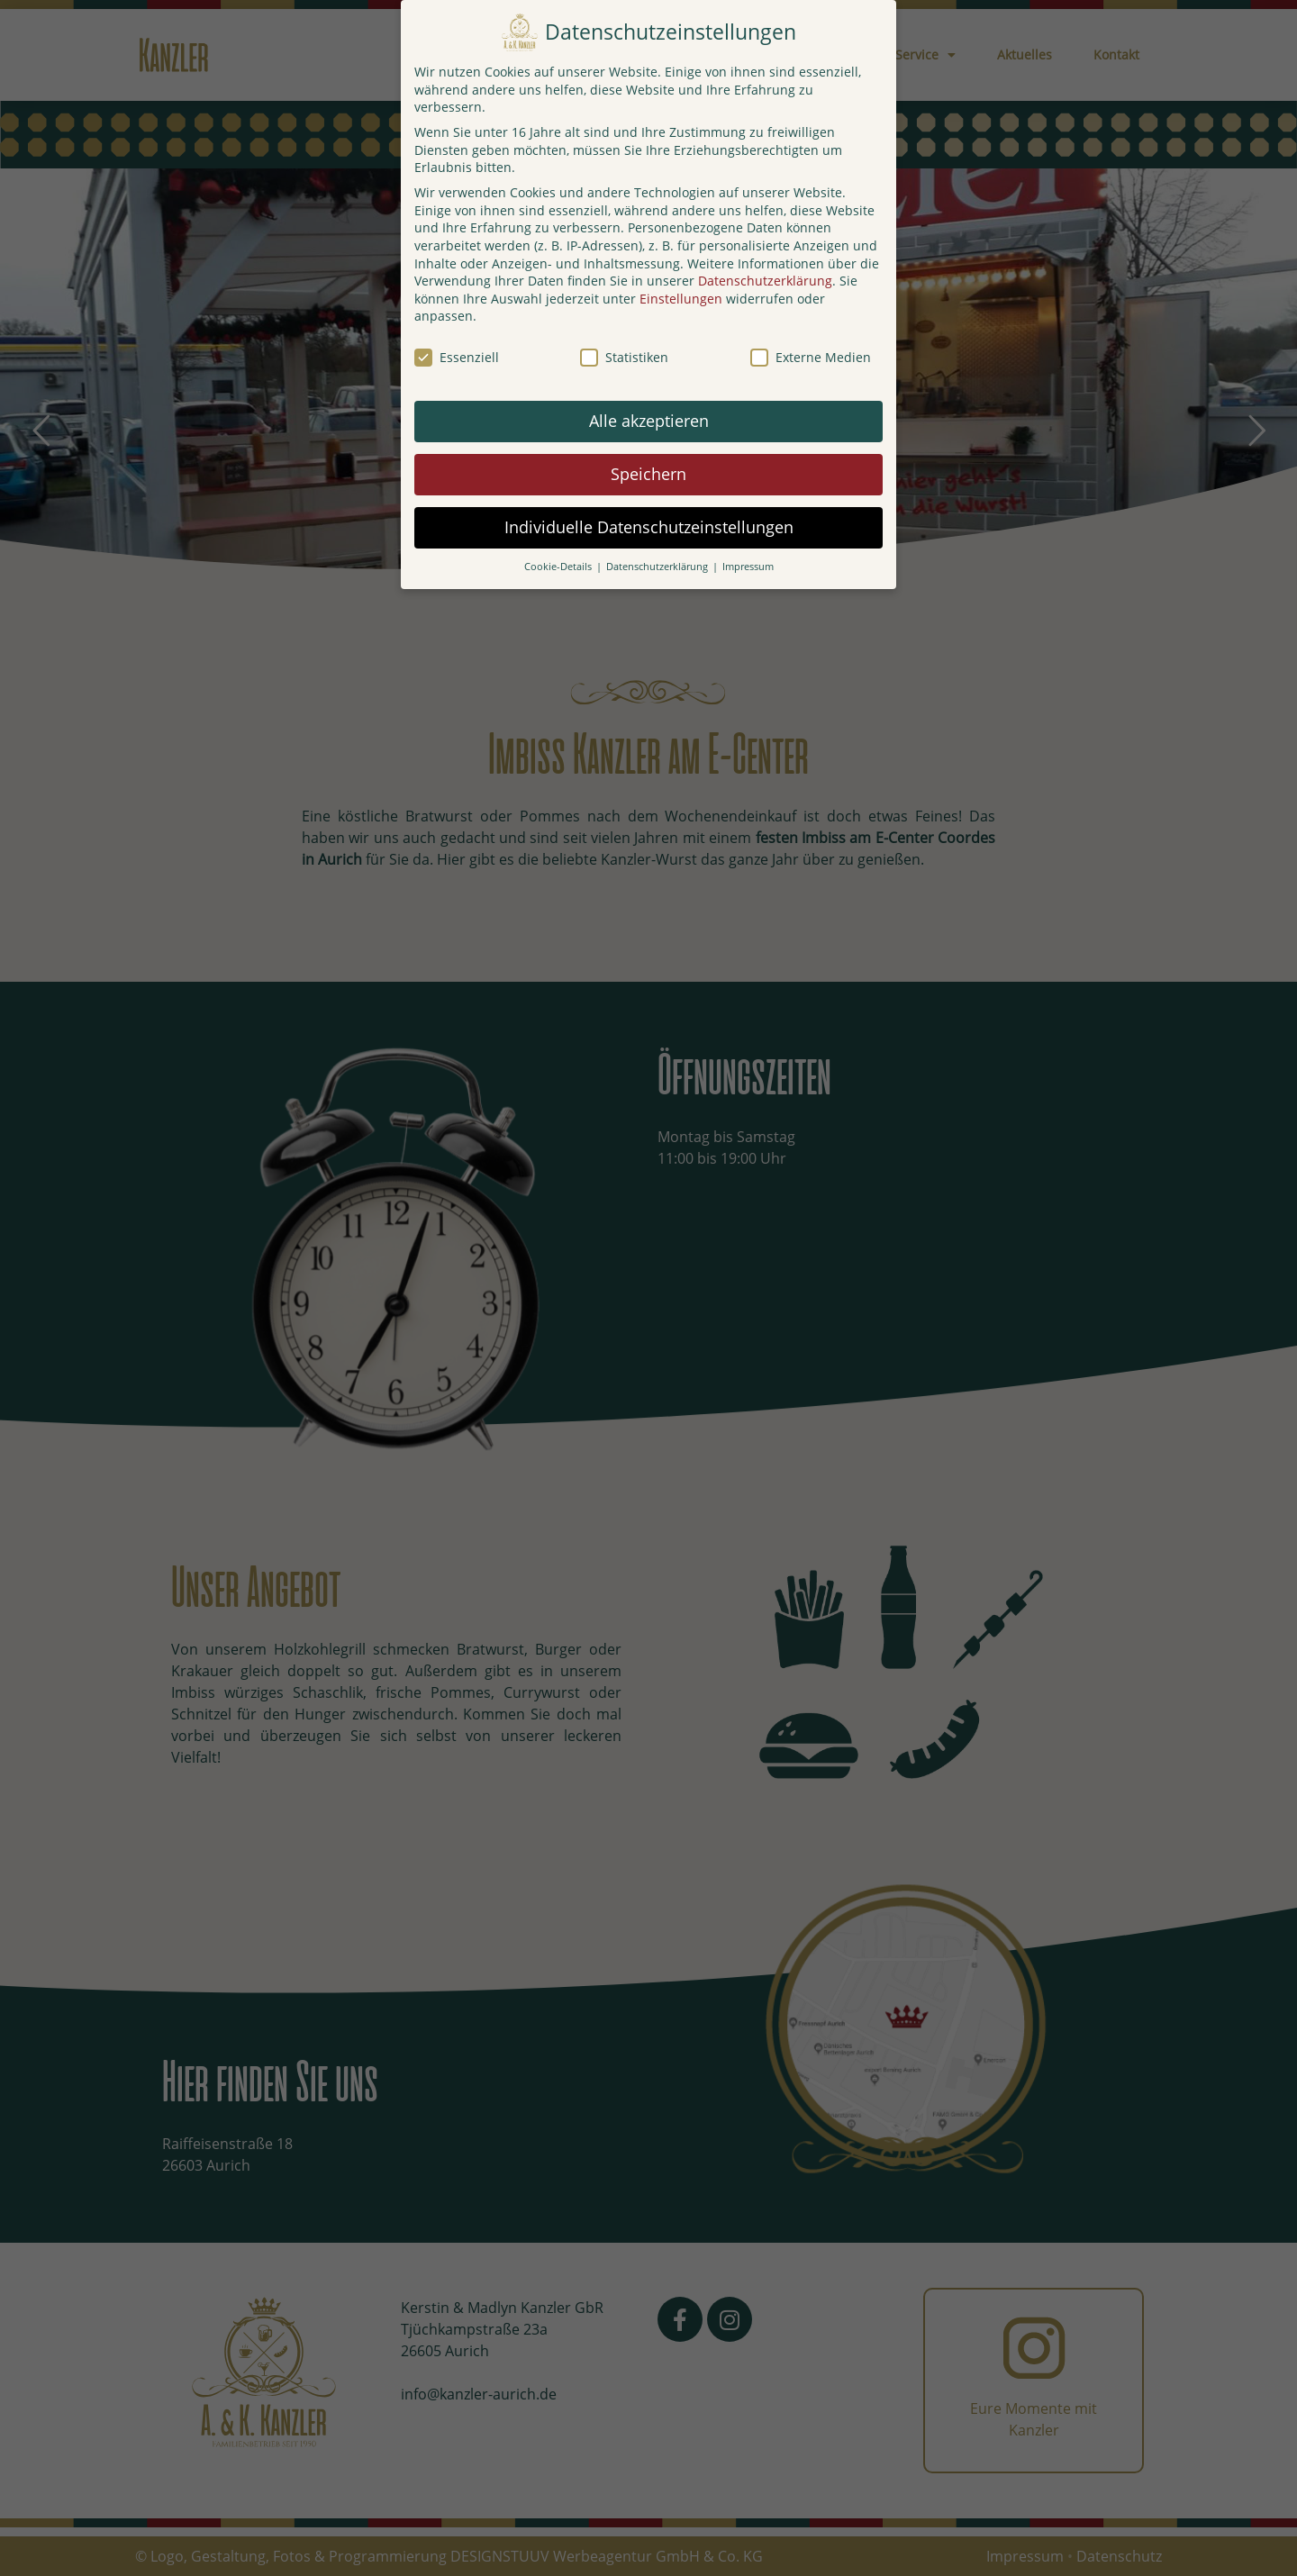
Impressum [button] (748, 566)
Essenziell (456, 357)
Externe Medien (810, 357)
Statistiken (624, 357)
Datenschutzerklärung (765, 280)
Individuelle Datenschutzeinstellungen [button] (649, 527)
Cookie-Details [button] (559, 566)
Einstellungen (680, 298)
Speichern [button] (648, 474)
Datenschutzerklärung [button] (658, 566)
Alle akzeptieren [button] (649, 420)
